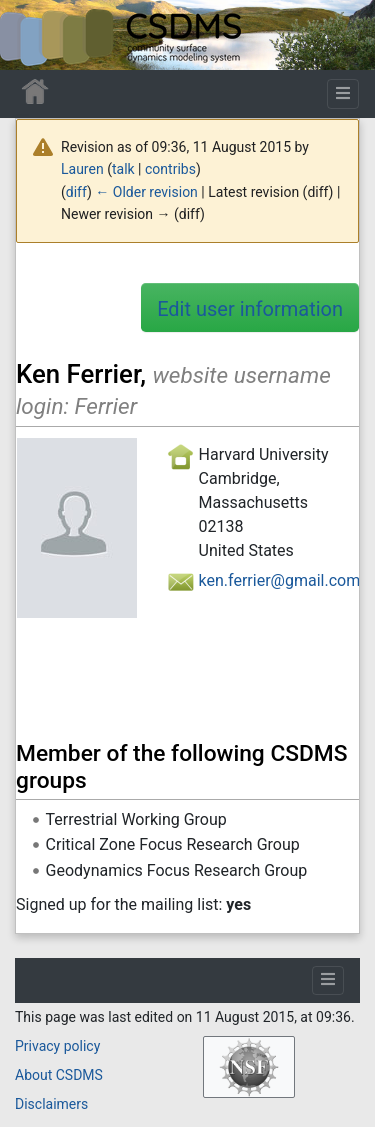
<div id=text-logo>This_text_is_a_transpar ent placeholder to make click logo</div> (32, 35)
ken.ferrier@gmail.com (280, 580)
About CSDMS (59, 1075)
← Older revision (146, 192)
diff (76, 192)
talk (123, 169)
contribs (170, 169)
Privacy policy (57, 1046)
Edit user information (250, 309)
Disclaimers (51, 1104)
